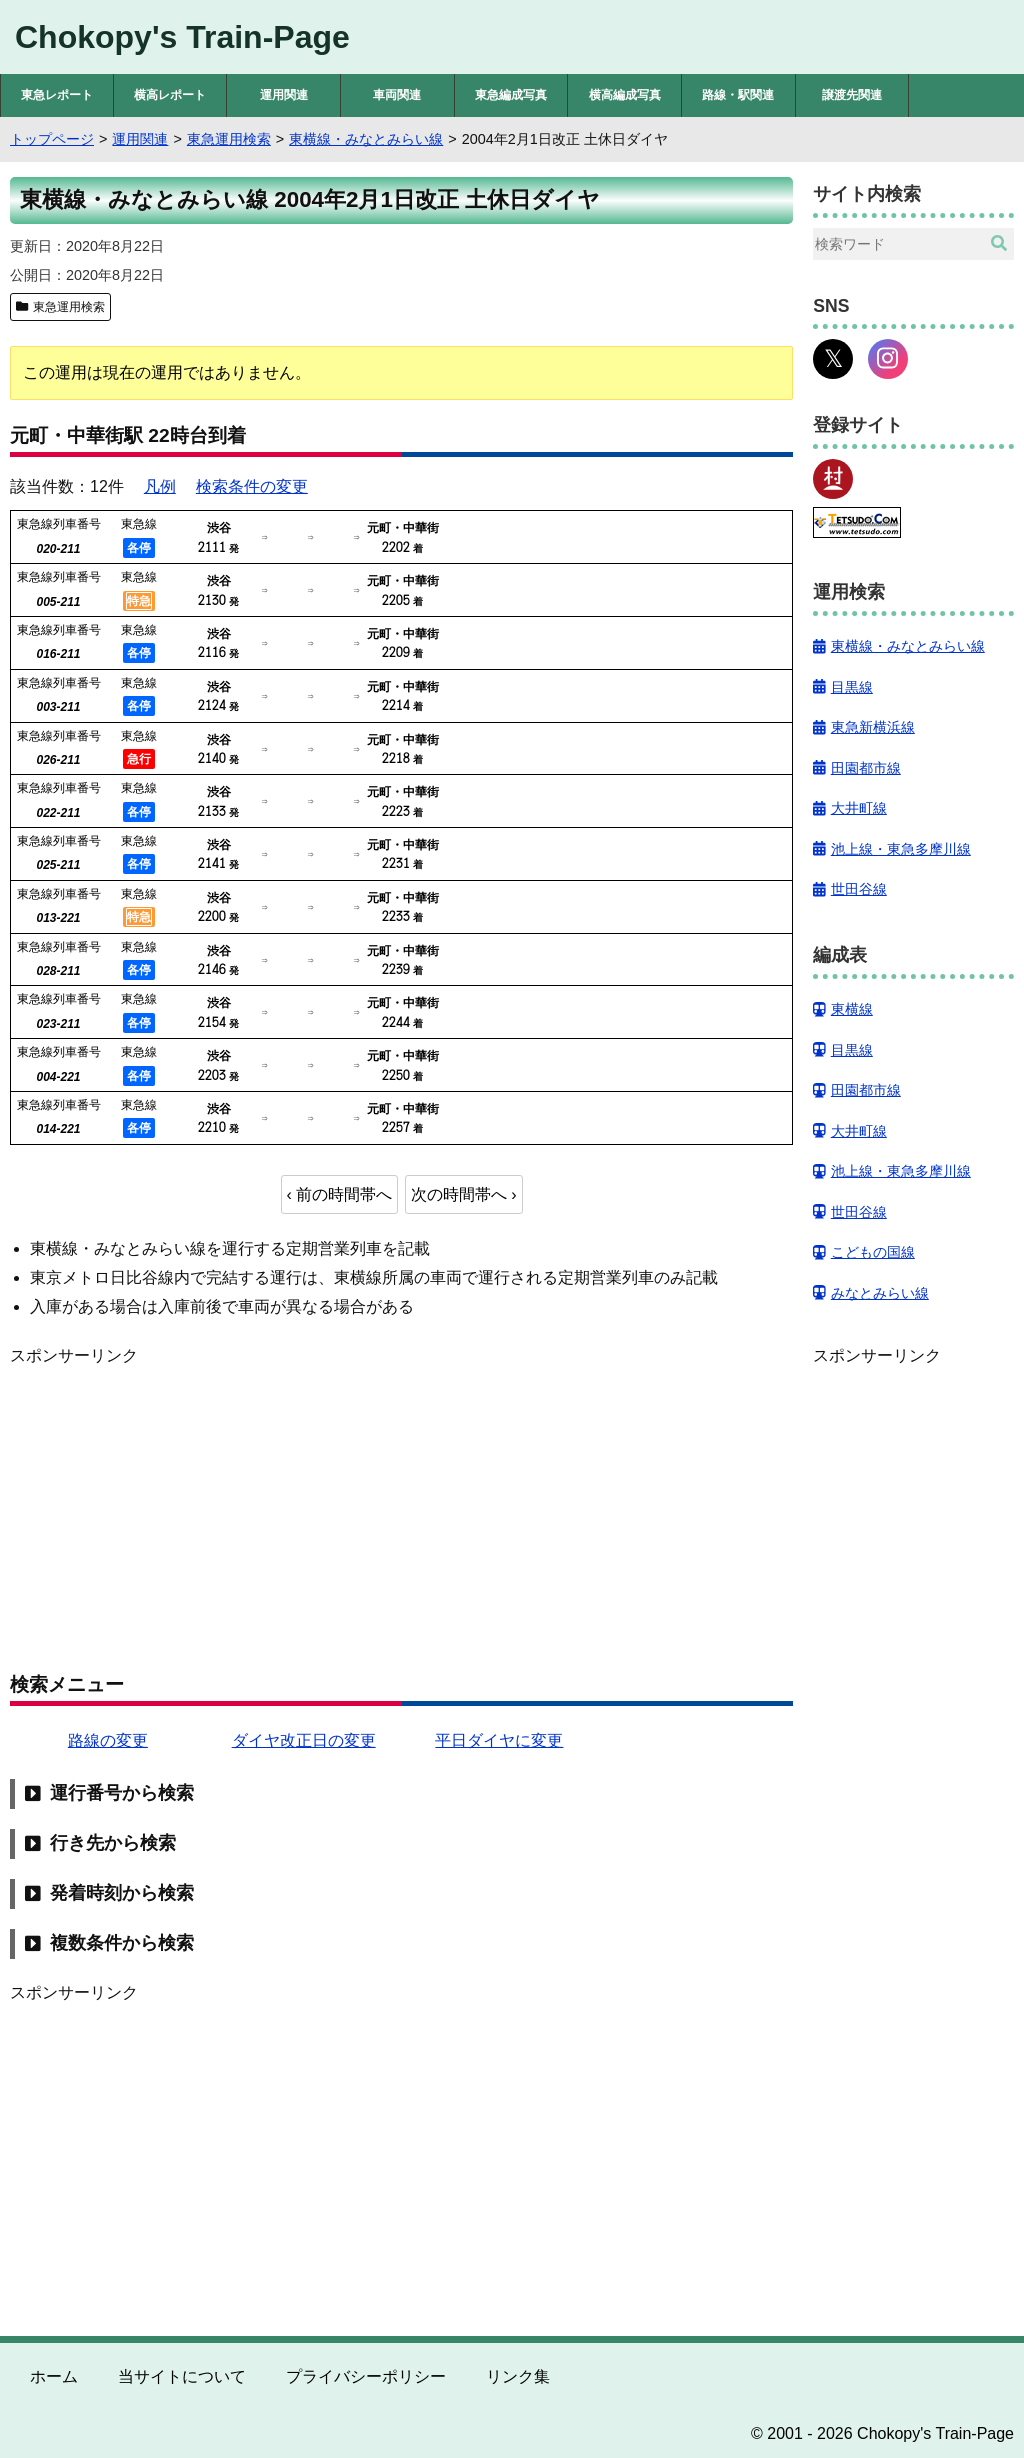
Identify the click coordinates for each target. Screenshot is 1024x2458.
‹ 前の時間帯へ (340, 1194)
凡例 (160, 486)
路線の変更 (108, 1740)
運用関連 (284, 95)
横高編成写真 (625, 95)
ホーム (54, 2376)
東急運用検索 (69, 307)
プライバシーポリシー (366, 2376)
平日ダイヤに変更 (499, 1740)
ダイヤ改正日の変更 (304, 1740)
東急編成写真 (511, 95)
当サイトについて (182, 2376)
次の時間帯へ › (464, 1194)
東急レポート (57, 95)
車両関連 (397, 95)
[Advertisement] (401, 1509)
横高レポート (170, 95)
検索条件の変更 (252, 486)
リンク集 (518, 2376)
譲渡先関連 (852, 95)
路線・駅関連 (738, 95)
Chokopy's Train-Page (182, 37)
